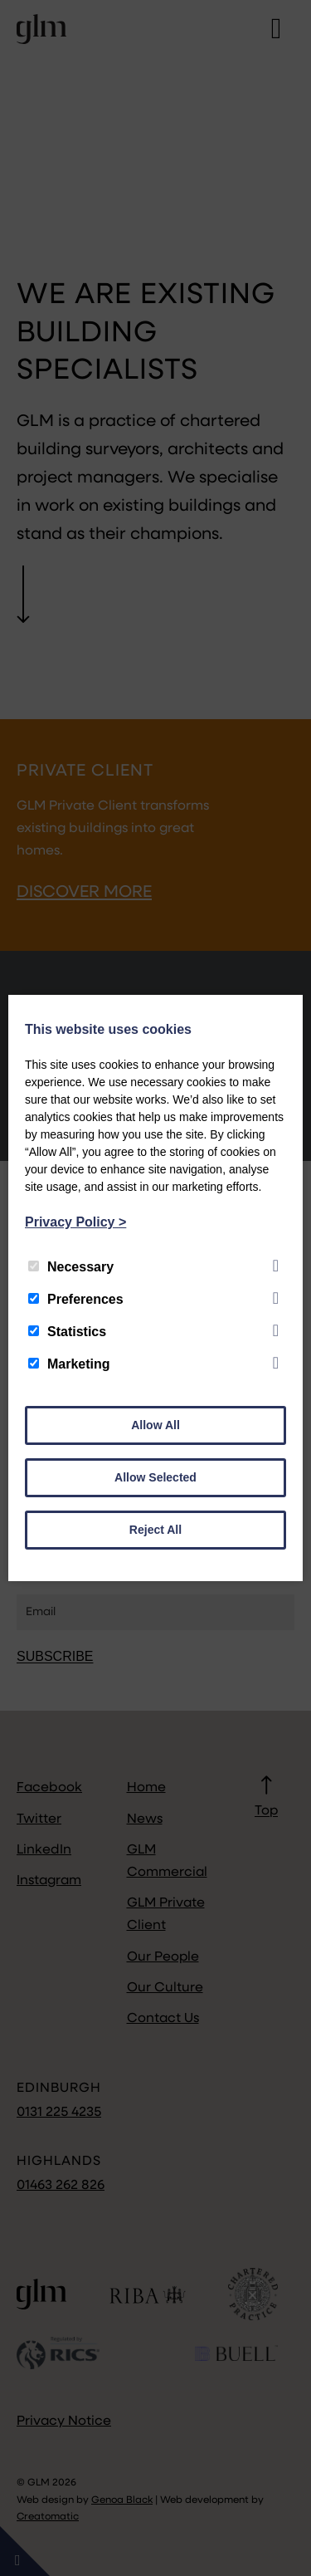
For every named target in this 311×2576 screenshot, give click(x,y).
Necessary (71, 1267)
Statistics (67, 1332)
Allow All (155, 1425)
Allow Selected (155, 1477)
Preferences (76, 1299)
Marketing (69, 1364)
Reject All (155, 1529)
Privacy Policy (75, 1222)
